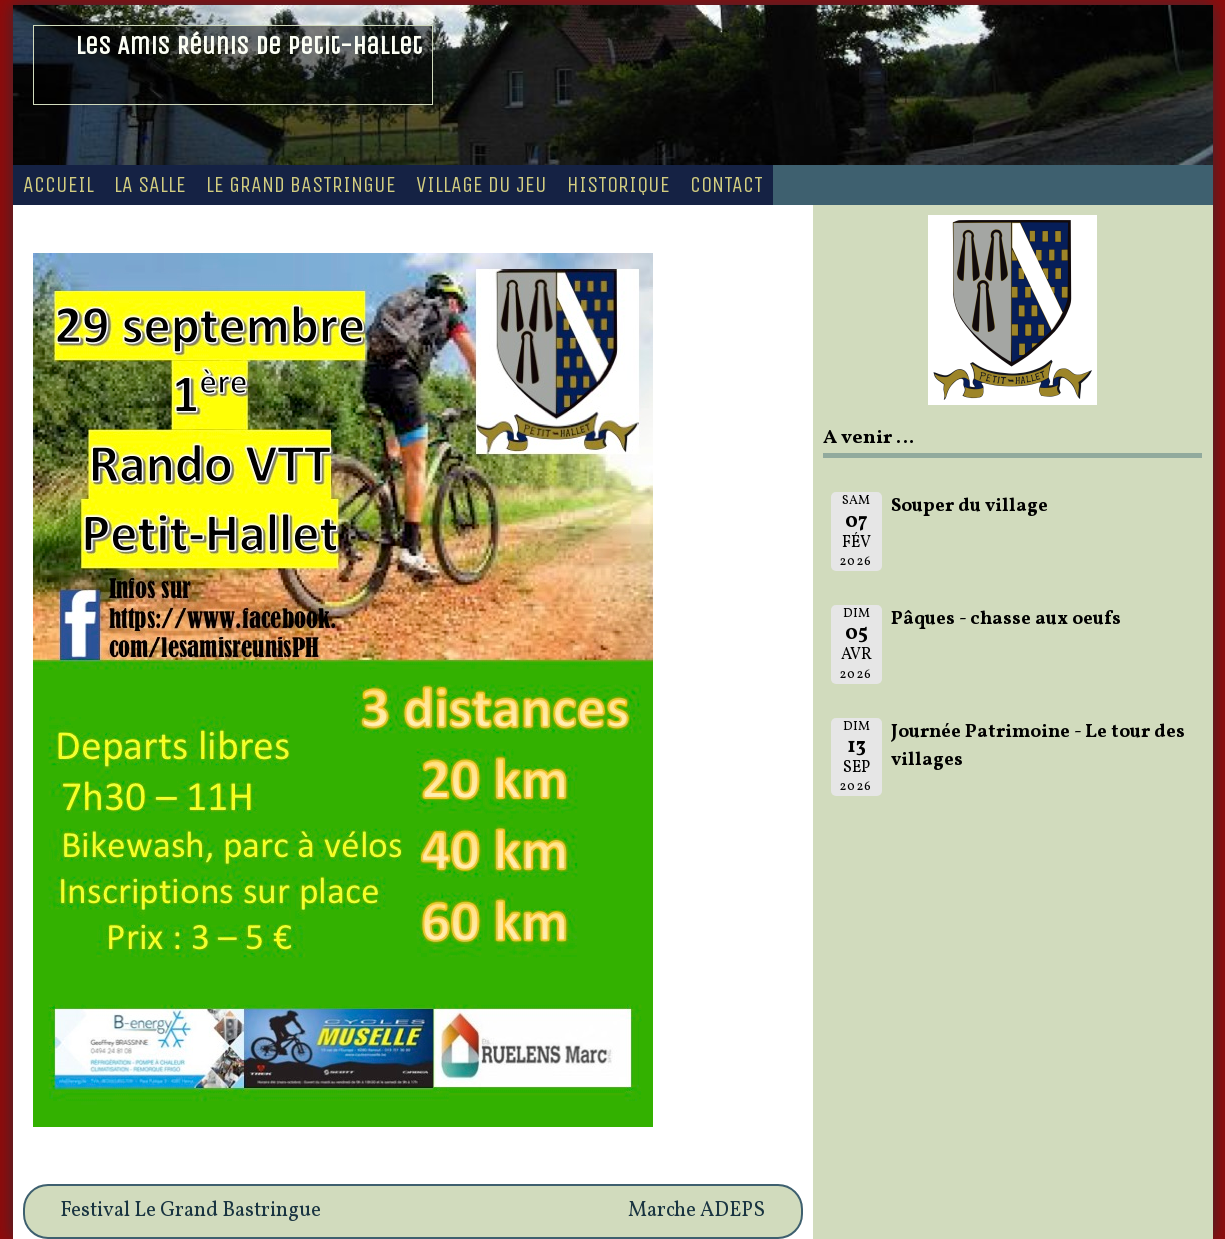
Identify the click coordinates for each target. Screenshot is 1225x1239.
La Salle (150, 185)
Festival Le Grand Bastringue (190, 1211)
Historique (618, 185)
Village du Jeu (481, 185)
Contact (726, 185)
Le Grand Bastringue (301, 185)
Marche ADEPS (696, 1211)
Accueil (58, 185)
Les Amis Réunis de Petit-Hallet (248, 45)
